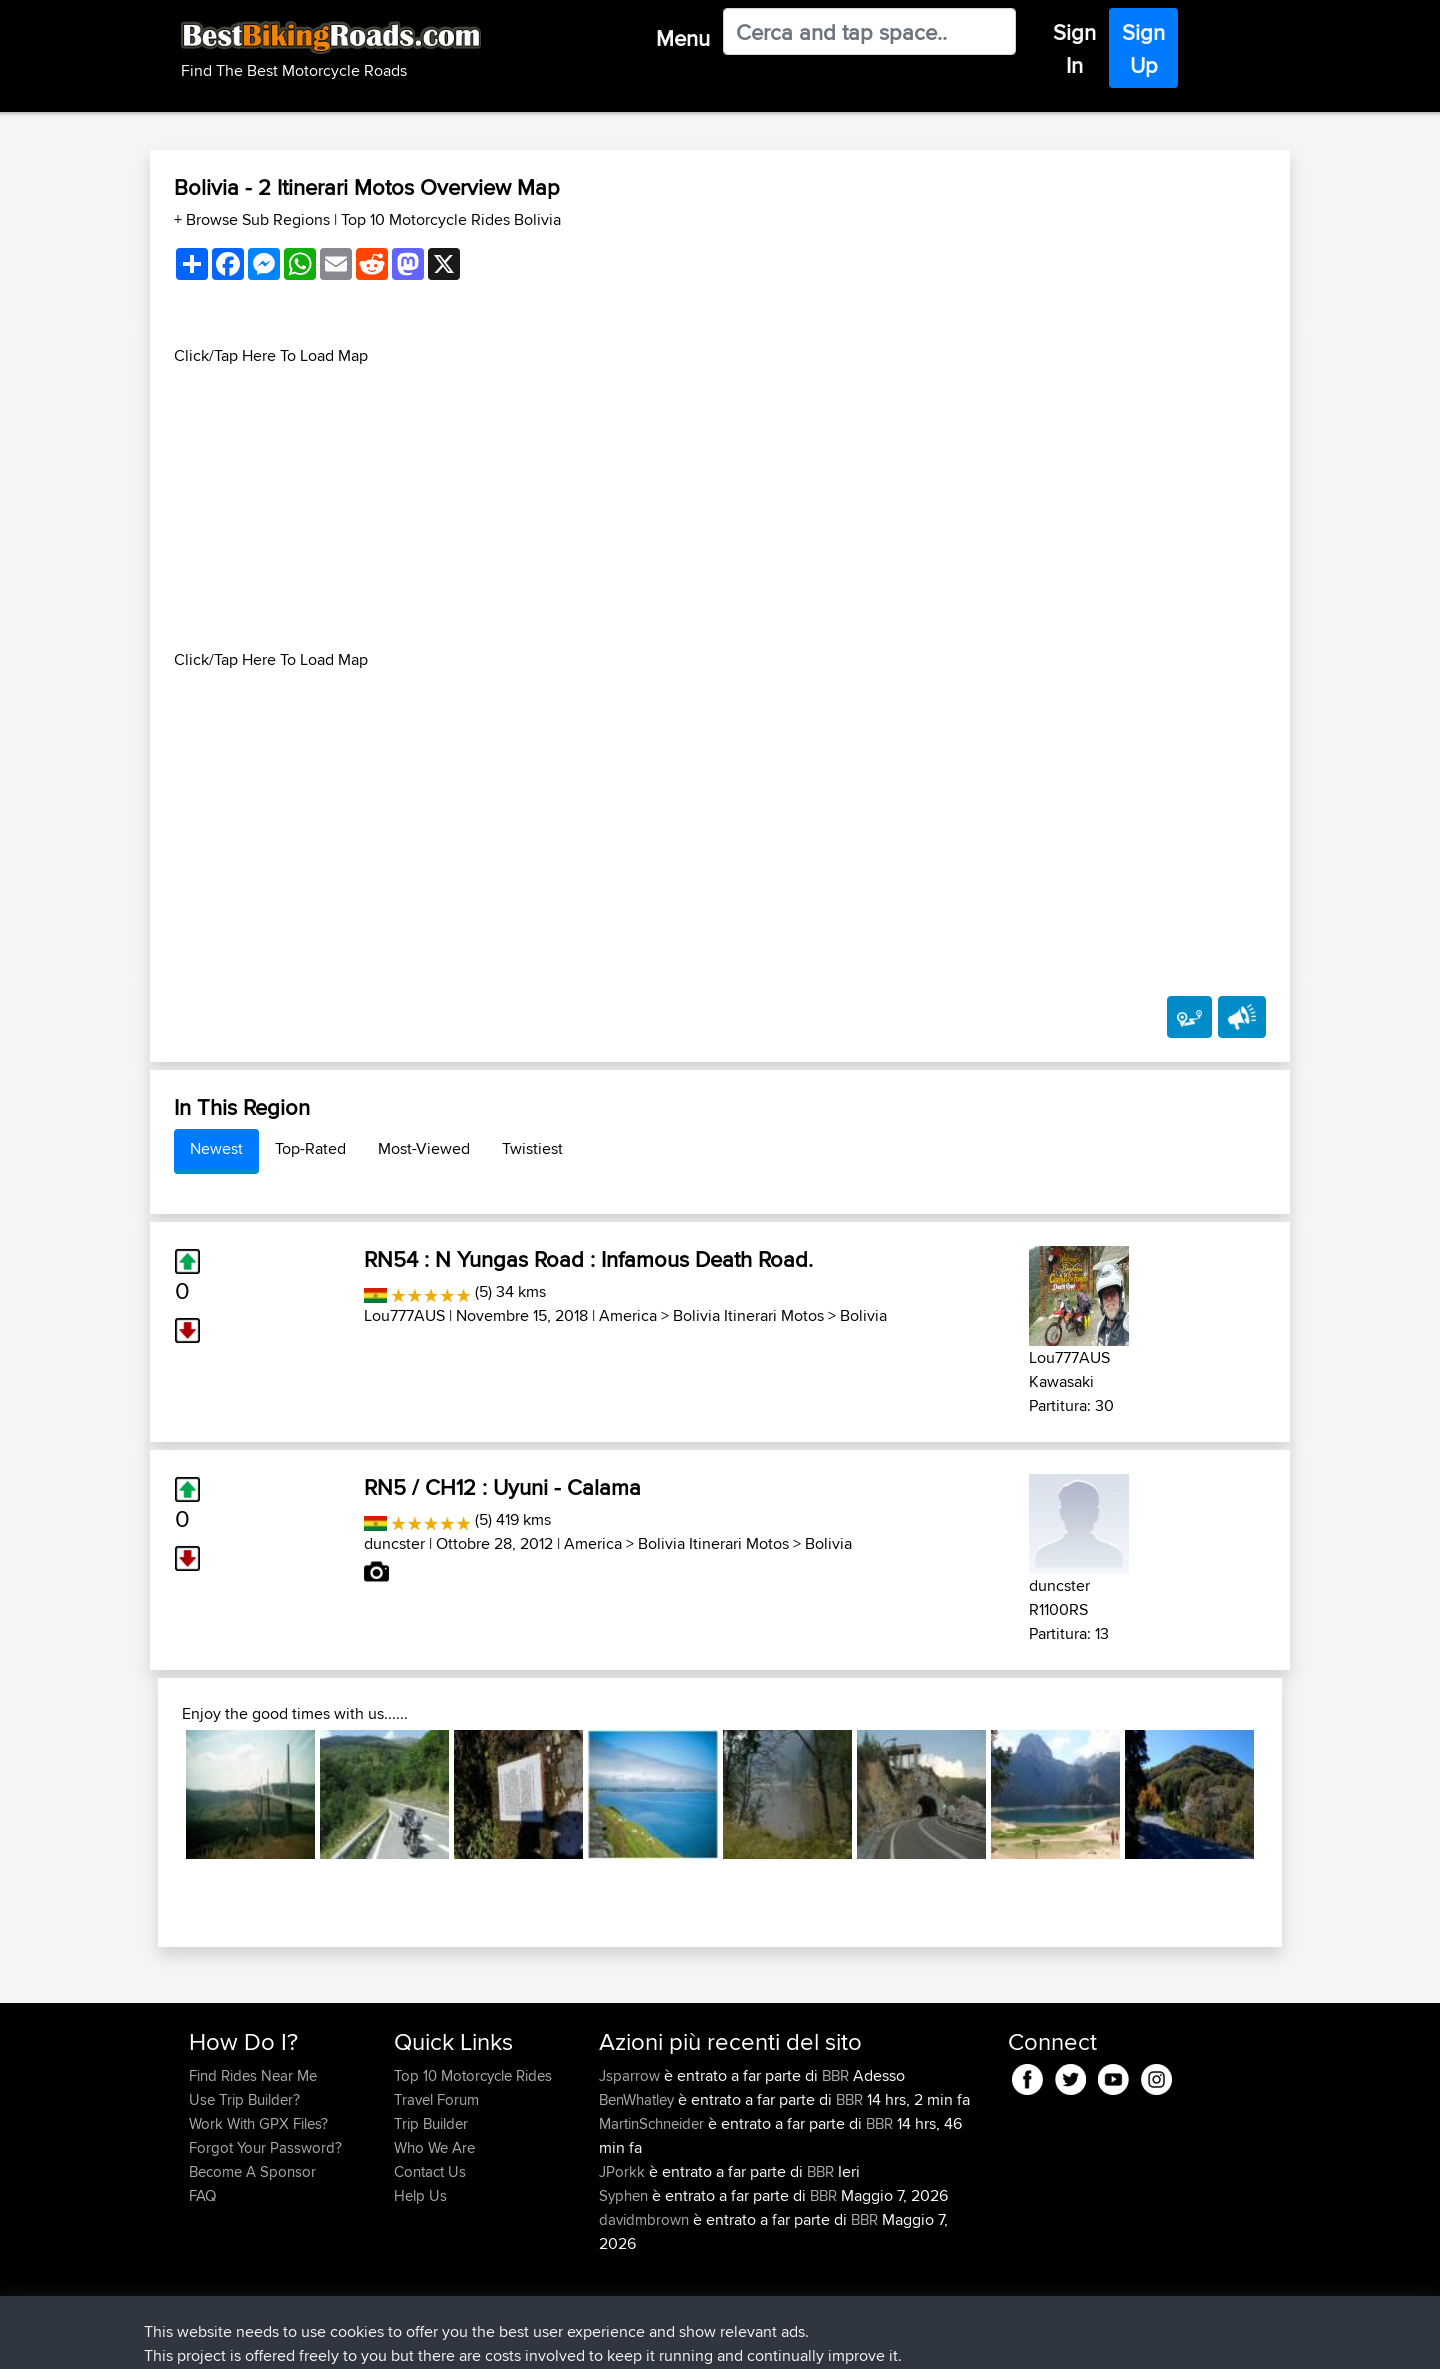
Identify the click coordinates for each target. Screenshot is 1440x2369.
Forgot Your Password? (265, 2147)
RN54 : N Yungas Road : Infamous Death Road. (588, 1259)
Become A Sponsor (252, 2171)
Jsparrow (631, 2075)
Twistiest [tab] (532, 1148)
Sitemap (375, 2339)
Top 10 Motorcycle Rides (473, 2075)
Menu (683, 38)
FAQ (202, 2195)
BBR (835, 2075)
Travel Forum (436, 2099)
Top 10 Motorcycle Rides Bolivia (451, 219)
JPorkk (624, 2171)
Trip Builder (431, 2123)
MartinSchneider (653, 2123)
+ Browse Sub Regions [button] (254, 219)
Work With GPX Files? (258, 2123)
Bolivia (863, 1315)
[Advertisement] (720, 508)
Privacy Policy (457, 2339)
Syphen (625, 2195)
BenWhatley (638, 2099)
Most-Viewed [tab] (424, 1148)
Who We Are (434, 2147)
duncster (394, 1543)
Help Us (420, 2195)
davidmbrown (646, 2219)
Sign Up (1143, 48)
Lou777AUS (404, 1315)
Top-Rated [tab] (310, 1148)
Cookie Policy (556, 2339)
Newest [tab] (216, 1148)
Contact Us (430, 2171)
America (628, 1315)
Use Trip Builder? (244, 2099)
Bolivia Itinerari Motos (748, 1315)
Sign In (1074, 48)
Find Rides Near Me (253, 2075)
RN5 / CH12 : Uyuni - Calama (502, 1487)
